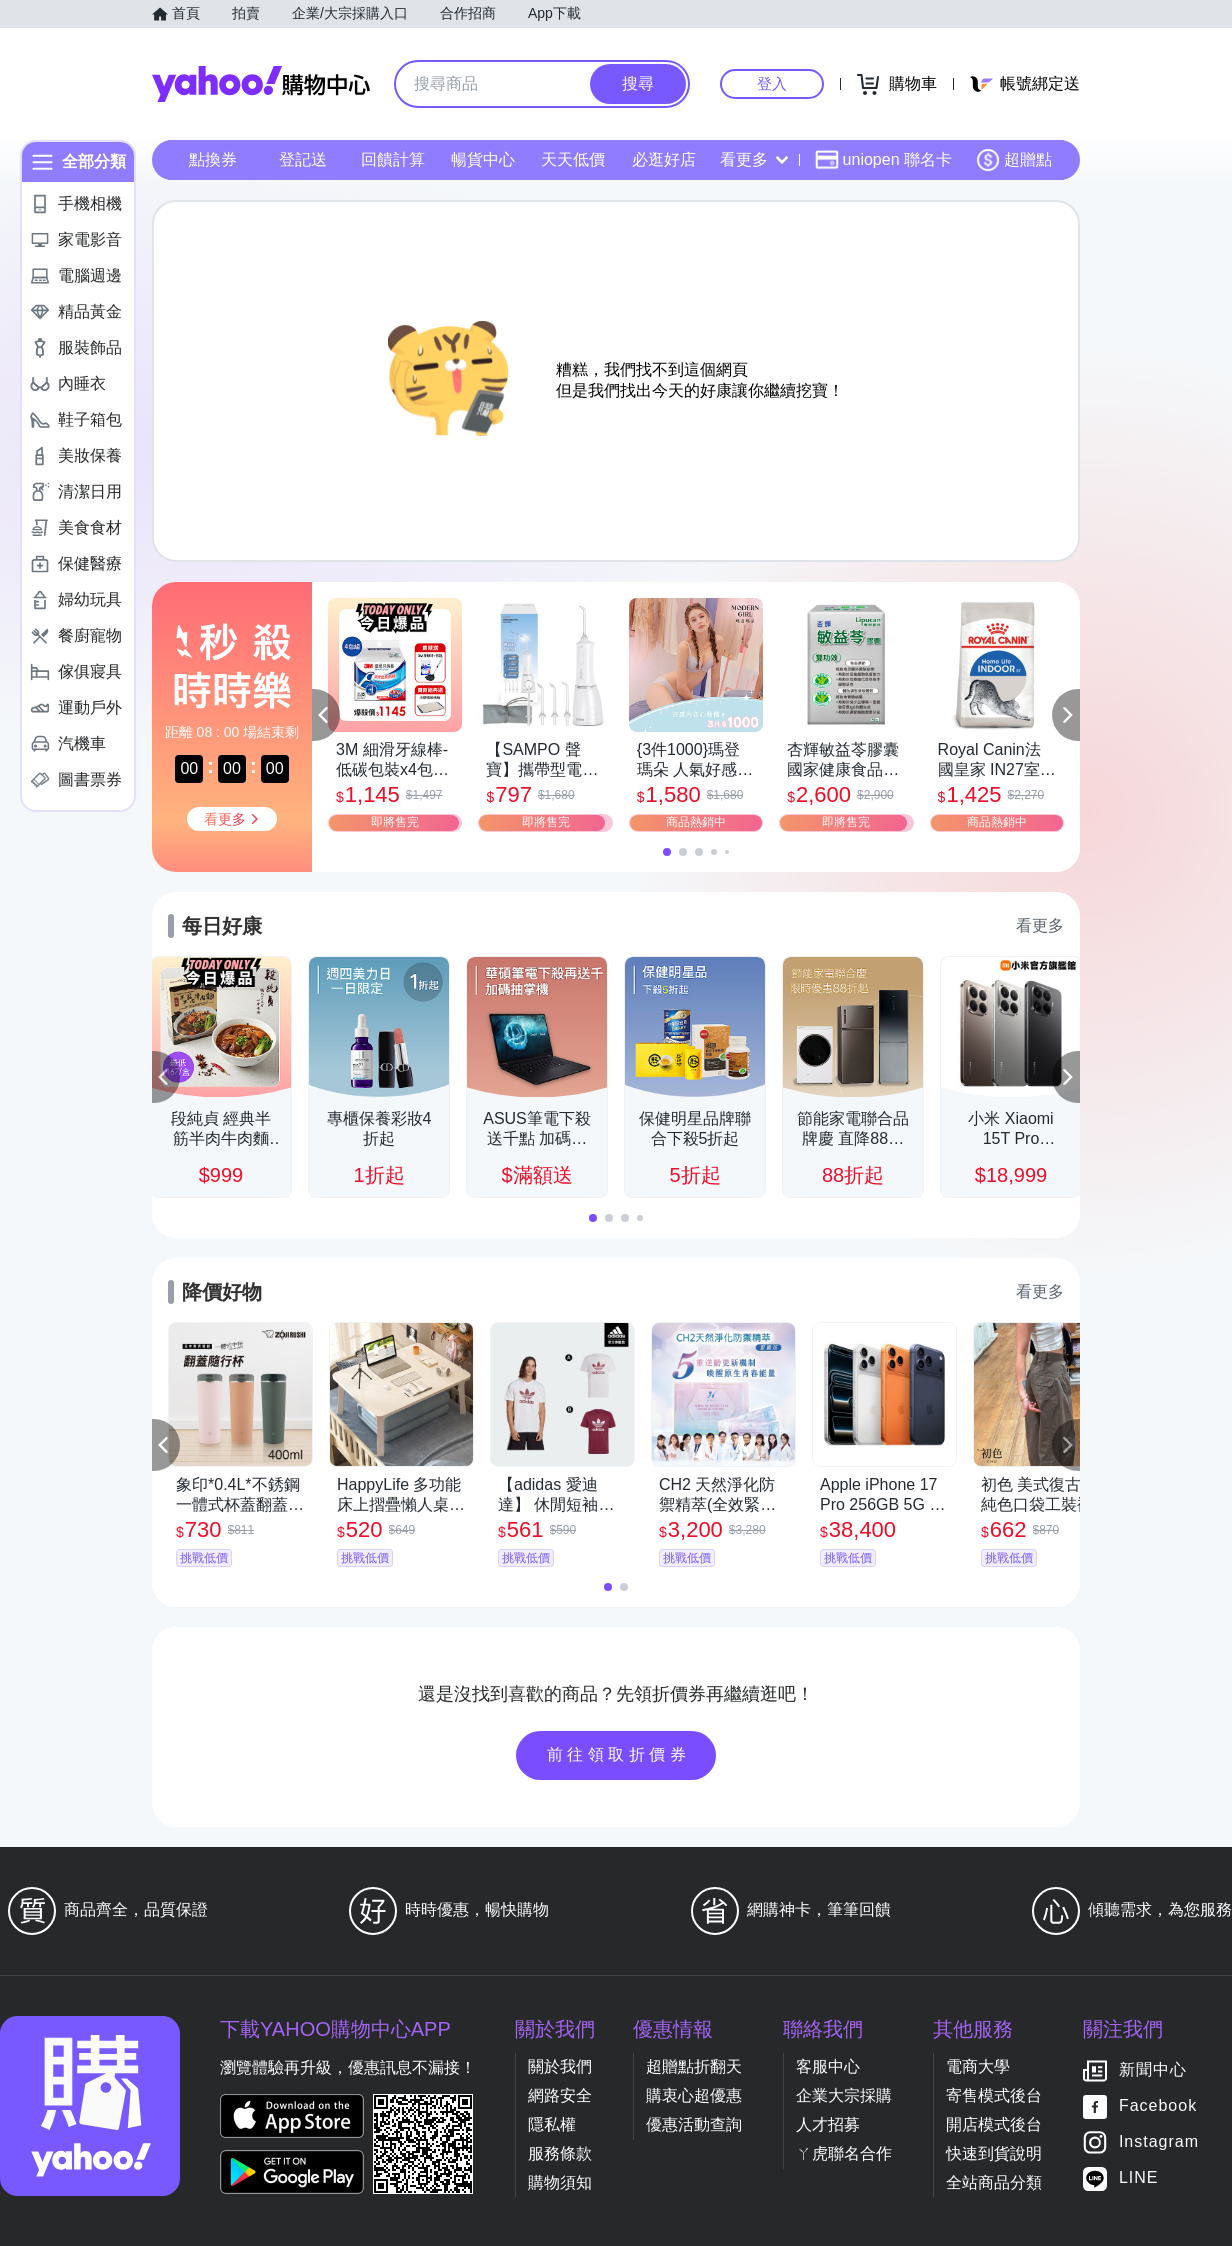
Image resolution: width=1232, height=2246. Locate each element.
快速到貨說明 (994, 2153)
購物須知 (560, 2182)
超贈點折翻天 (694, 2066)
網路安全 (560, 2095)
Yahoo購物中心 (261, 84)
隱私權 (552, 2124)
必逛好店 (664, 159)
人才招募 (828, 2124)
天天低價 (573, 159)
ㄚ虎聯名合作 (844, 2153)
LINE (1139, 2178)
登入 (772, 83)
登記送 (303, 159)
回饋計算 (393, 159)
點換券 (213, 159)
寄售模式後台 (994, 2095)
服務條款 (560, 2153)
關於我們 (560, 2066)
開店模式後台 (994, 2124)
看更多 (754, 159)
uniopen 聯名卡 (883, 160)
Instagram (1159, 2142)
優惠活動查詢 (694, 2124)
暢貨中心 (483, 159)
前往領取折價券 (619, 1754)
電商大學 (978, 2066)
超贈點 (1014, 160)
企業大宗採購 (844, 2095)
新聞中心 (1153, 2070)
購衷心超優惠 (694, 2095)
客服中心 (828, 2066)
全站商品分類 (994, 2182)
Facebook (1158, 2106)
